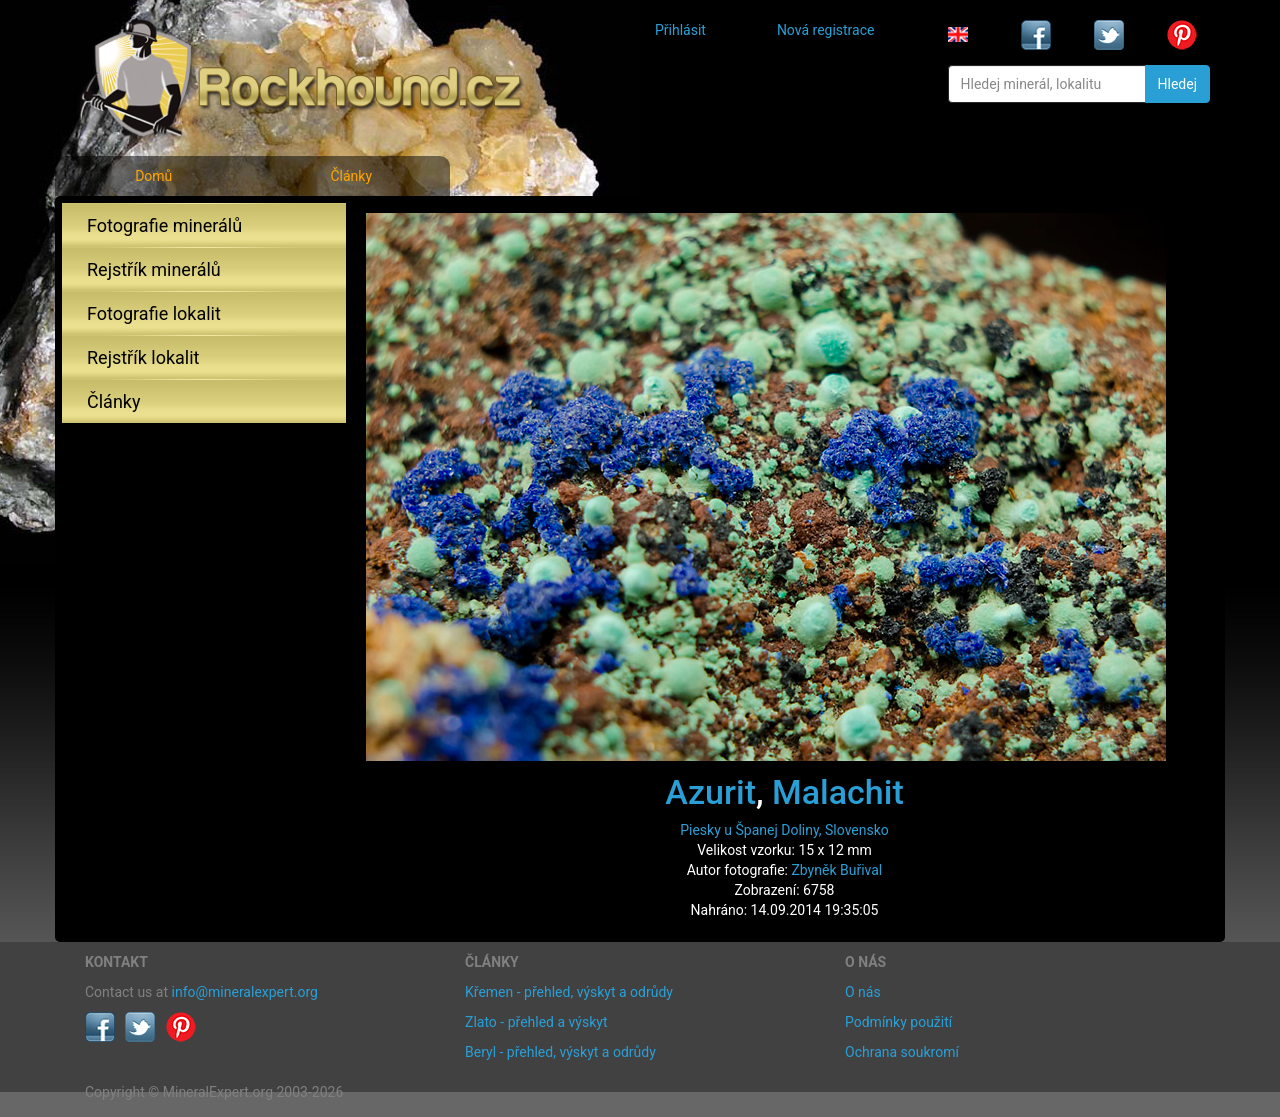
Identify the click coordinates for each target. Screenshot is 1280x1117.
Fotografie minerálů (164, 225)
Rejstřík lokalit (143, 357)
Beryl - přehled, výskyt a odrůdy (560, 1052)
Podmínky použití (898, 1022)
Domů (153, 176)
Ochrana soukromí (902, 1052)
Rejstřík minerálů (154, 269)
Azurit (710, 792)
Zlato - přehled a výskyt (536, 1022)
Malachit (838, 792)
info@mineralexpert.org (245, 992)
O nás (863, 992)
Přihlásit (680, 30)
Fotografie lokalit (154, 313)
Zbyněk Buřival (836, 870)
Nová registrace (826, 30)
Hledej (1177, 84)
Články (351, 176)
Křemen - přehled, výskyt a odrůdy (569, 992)
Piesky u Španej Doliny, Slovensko (784, 830)
